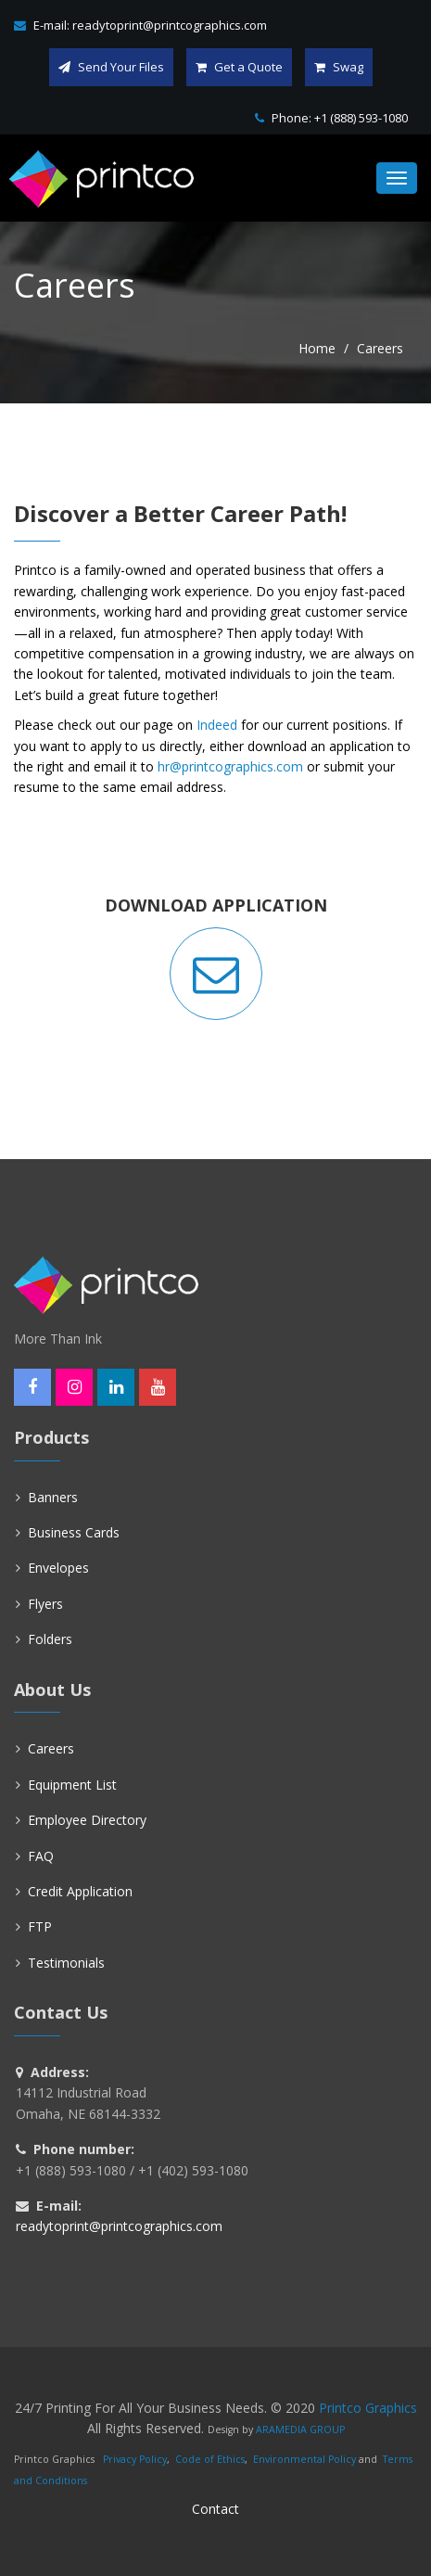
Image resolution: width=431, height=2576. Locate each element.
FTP (40, 1926)
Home (317, 348)
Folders (50, 1639)
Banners (53, 1497)
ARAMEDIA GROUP (300, 2429)
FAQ (41, 1856)
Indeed (216, 724)
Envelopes (58, 1567)
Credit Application (80, 1891)
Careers (51, 1748)
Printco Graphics (368, 2408)
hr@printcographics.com (230, 766)
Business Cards (74, 1532)
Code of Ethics (210, 2459)
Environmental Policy (304, 2459)
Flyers (45, 1604)
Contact (215, 2509)
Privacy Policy (135, 2459)
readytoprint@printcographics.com (169, 25)
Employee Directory (87, 1820)
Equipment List (72, 1784)
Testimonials (66, 1962)
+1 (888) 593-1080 (361, 117)
